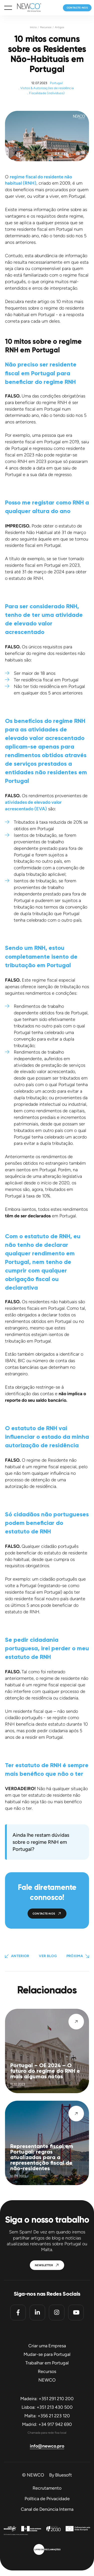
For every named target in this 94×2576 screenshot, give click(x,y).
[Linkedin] (37, 2312)
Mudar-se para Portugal (47, 2354)
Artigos (59, 27)
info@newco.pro (47, 2446)
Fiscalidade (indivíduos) (47, 93)
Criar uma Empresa (47, 2346)
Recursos (45, 27)
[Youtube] (76, 2312)
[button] (8, 8)
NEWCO (47, 2380)
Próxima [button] (74, 1956)
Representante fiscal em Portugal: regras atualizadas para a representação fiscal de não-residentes (41, 2157)
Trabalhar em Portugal (47, 2363)
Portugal (56, 83)
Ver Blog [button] (48, 1956)
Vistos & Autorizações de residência (47, 88)
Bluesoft (63, 2475)
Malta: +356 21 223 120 (47, 2416)
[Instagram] (56, 2312)
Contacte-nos (77, 7)
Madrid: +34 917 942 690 (47, 2424)
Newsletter (44, 2265)
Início (33, 27)
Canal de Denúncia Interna (47, 2509)
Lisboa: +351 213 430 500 (47, 2407)
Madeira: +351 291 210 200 (47, 2398)
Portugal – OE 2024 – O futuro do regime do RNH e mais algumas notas (45, 2071)
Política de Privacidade (47, 2498)
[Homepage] (26, 7)
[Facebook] (18, 2312)
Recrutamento (47, 2488)
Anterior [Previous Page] (20, 1956)
